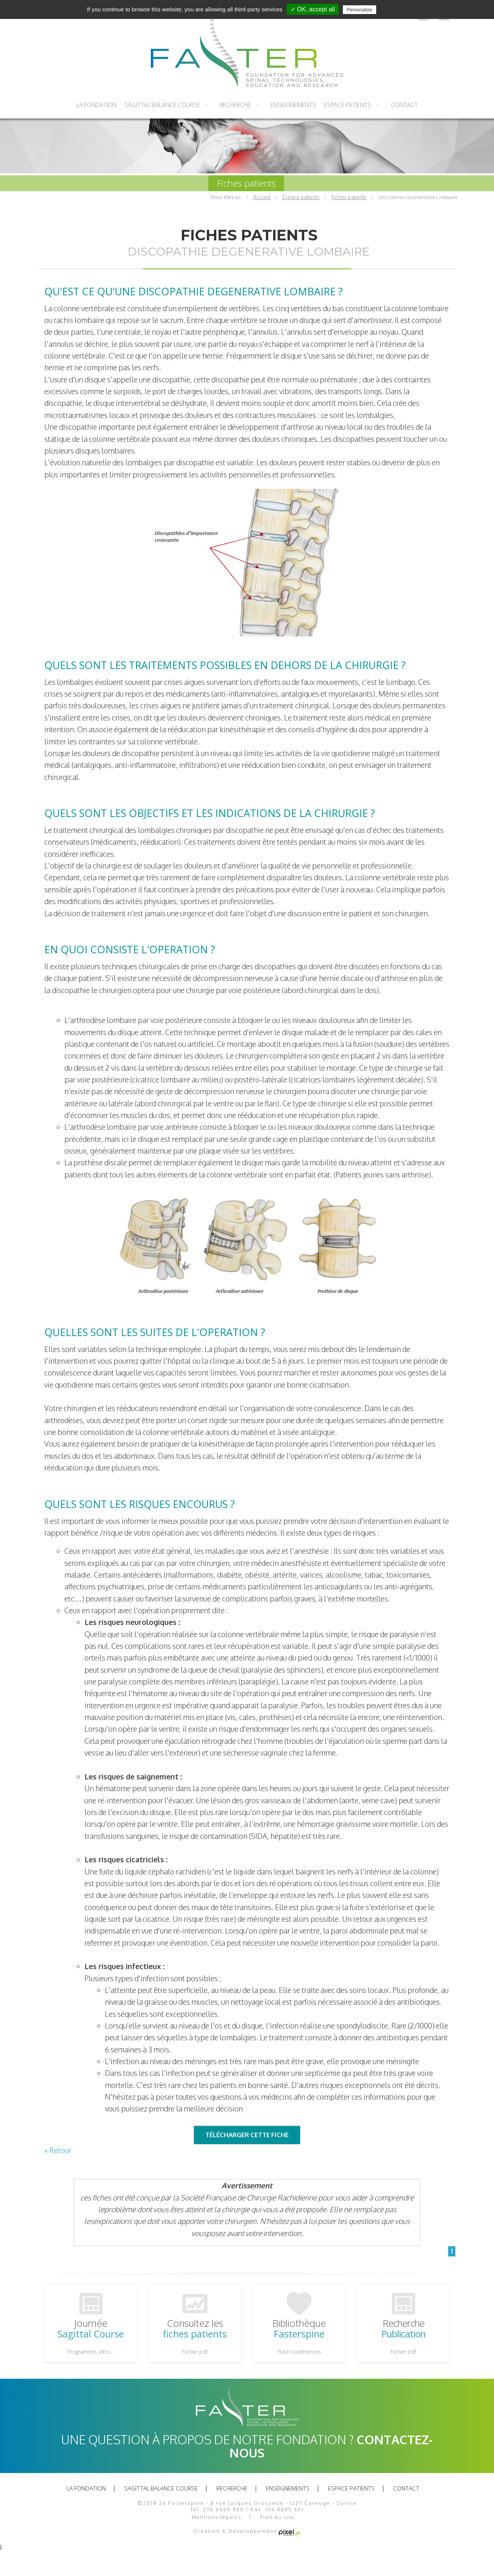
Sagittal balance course (162, 105)
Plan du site (277, 2516)
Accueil (261, 197)
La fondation (97, 105)
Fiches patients (246, 183)
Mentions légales (216, 2516)
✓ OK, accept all (313, 9)
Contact (404, 105)
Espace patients (347, 105)
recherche (235, 105)
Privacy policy (396, 9)
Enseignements (293, 105)
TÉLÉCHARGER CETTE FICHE (247, 2135)
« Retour (57, 2150)
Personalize (359, 9)
